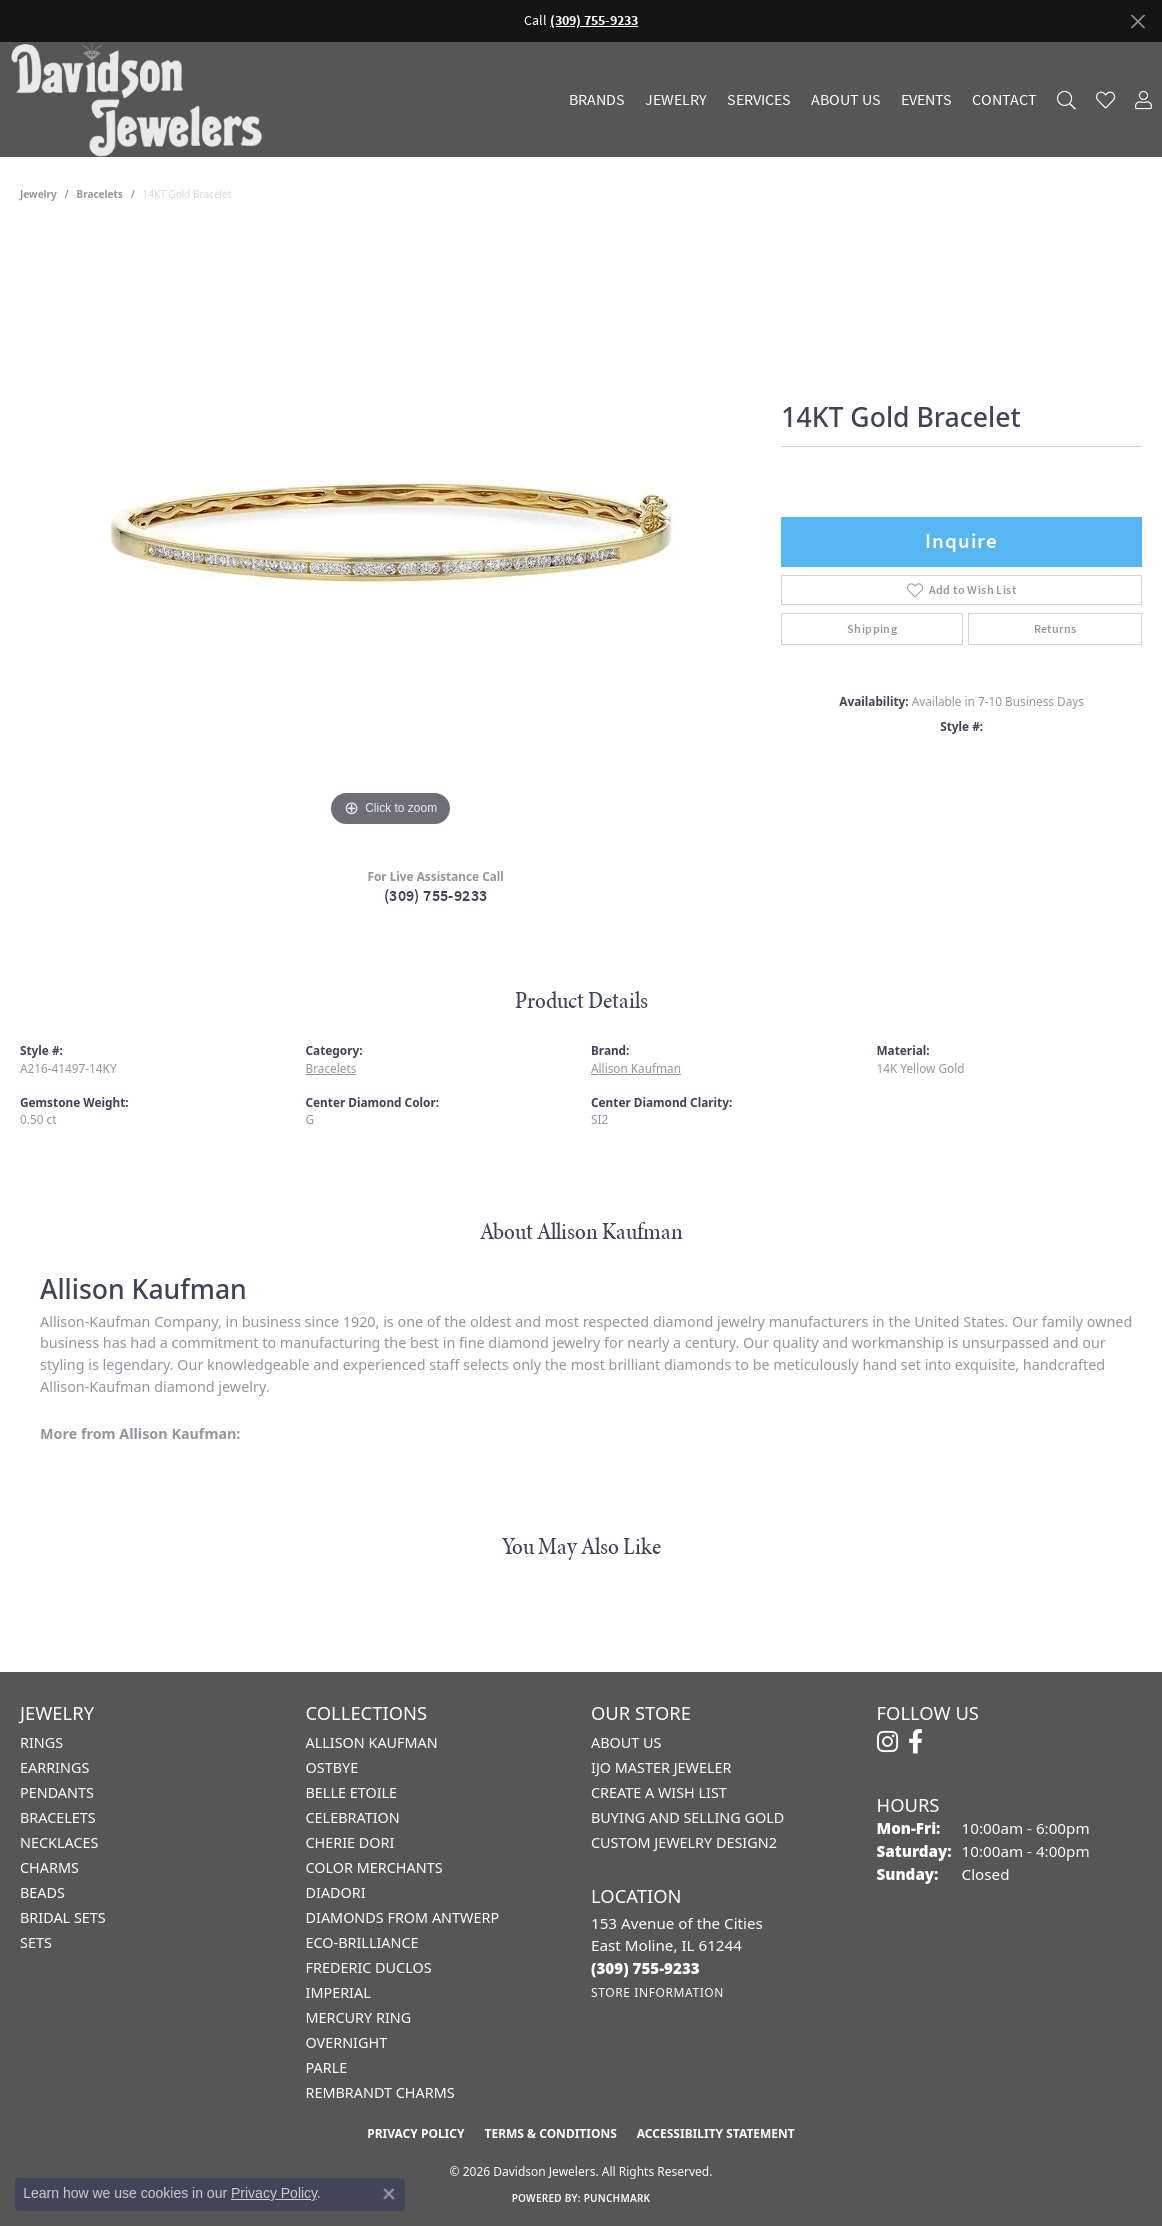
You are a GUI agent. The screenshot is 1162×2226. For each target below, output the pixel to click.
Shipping (872, 629)
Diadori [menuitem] (336, 1892)
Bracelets (100, 194)
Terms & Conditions (550, 2133)
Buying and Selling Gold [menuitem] (687, 1817)
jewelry (38, 194)
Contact (1004, 100)
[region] (391, 532)
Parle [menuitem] (327, 2067)
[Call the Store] (645, 1968)
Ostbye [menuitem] (332, 1767)
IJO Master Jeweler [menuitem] (661, 1767)
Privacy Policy (415, 2133)
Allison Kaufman (636, 1068)
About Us (846, 100)
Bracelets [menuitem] (58, 1817)
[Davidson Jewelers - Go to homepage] (141, 99)
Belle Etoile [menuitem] (352, 1792)
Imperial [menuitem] (338, 1992)
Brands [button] (597, 100)
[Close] (1137, 21)
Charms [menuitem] (49, 1867)
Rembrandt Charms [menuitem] (380, 2092)
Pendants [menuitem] (57, 1792)
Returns (1055, 629)
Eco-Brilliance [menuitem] (362, 1942)
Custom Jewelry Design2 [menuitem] (684, 1842)
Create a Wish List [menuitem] (659, 1792)
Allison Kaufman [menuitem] (372, 1742)
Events (926, 100)
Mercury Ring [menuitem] (359, 2017)
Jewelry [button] (676, 100)
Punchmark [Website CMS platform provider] (617, 2198)
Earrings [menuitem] (54, 1767)
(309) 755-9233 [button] (594, 20)
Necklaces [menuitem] (59, 1842)
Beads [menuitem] (42, 1892)
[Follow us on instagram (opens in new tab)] (887, 1742)
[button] (1066, 99)
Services (759, 100)
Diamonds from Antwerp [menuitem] (403, 1917)
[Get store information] (657, 1992)
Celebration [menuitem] (353, 1817)
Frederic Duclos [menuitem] (369, 1967)
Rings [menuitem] (41, 1742)
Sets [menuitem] (36, 1942)
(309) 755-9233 (436, 895)
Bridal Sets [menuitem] (63, 1917)
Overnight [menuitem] (347, 2042)
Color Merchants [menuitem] (374, 1867)
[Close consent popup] (389, 2194)
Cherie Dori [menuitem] (350, 1842)
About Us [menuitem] (626, 1742)
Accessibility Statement (716, 2133)
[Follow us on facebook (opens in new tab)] (915, 1742)
